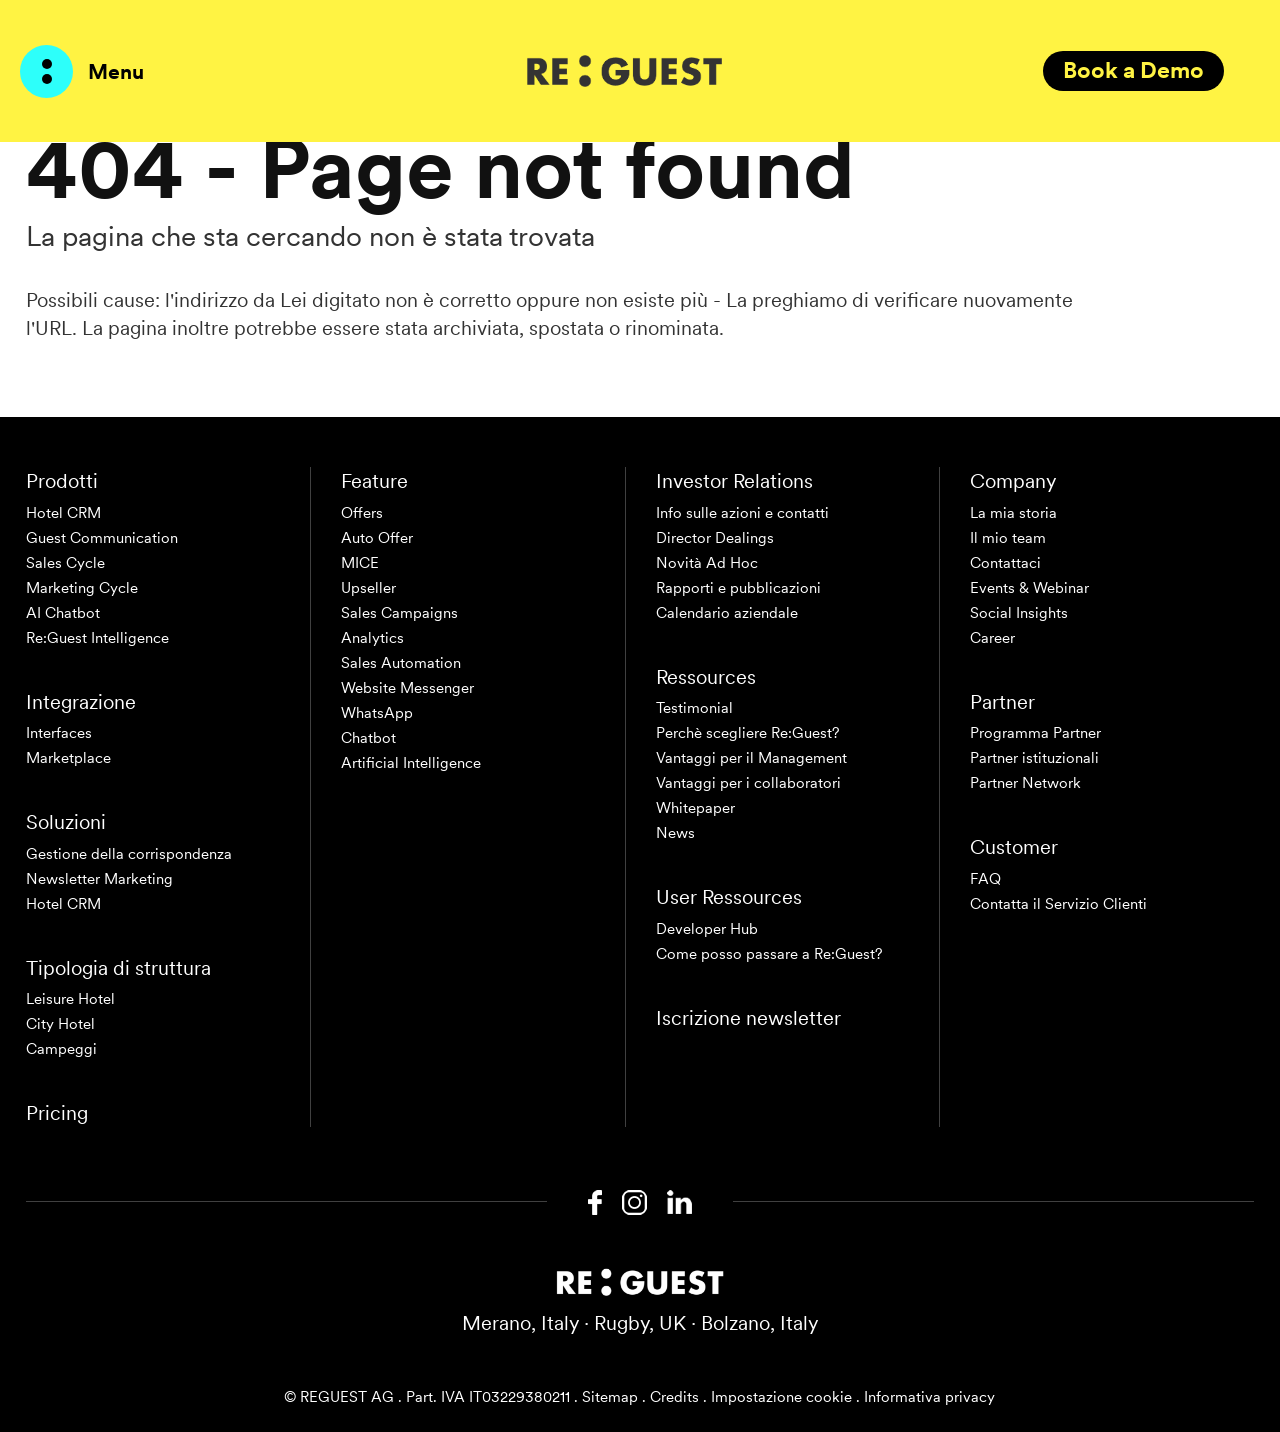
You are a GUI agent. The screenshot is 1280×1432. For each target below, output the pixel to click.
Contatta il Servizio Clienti (1058, 904)
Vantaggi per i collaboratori (748, 783)
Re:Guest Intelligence (97, 638)
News (675, 833)
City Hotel (60, 1024)
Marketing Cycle (82, 588)
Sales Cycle (65, 563)
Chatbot (368, 738)
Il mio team (1008, 538)
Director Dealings (715, 538)
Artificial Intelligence (411, 763)
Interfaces (59, 733)
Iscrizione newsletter (748, 1018)
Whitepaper (695, 808)
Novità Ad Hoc (707, 563)
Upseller (368, 588)
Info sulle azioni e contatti (742, 513)
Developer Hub (707, 929)
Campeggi (61, 1049)
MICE (360, 563)
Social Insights (1019, 613)
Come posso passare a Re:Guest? (769, 954)
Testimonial (694, 708)
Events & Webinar (1029, 588)
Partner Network (1025, 783)
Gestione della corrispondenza (129, 854)
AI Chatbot (63, 613)
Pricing (57, 1113)
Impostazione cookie (781, 1397)
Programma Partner (1035, 733)
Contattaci (1005, 563)
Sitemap (610, 1397)
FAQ (985, 879)
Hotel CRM (63, 513)
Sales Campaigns (399, 613)
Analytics (372, 638)
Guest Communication (102, 538)
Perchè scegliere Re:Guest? (748, 733)
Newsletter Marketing (99, 879)
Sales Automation (401, 663)
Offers (362, 513)
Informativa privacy (929, 1397)
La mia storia (1013, 513)
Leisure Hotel (70, 999)
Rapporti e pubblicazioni (738, 588)
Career (992, 638)
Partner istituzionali (1034, 758)
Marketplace (68, 758)
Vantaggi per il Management (751, 758)
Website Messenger (407, 688)
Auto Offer (377, 538)
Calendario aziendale (727, 613)
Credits (674, 1397)
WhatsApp (377, 713)
